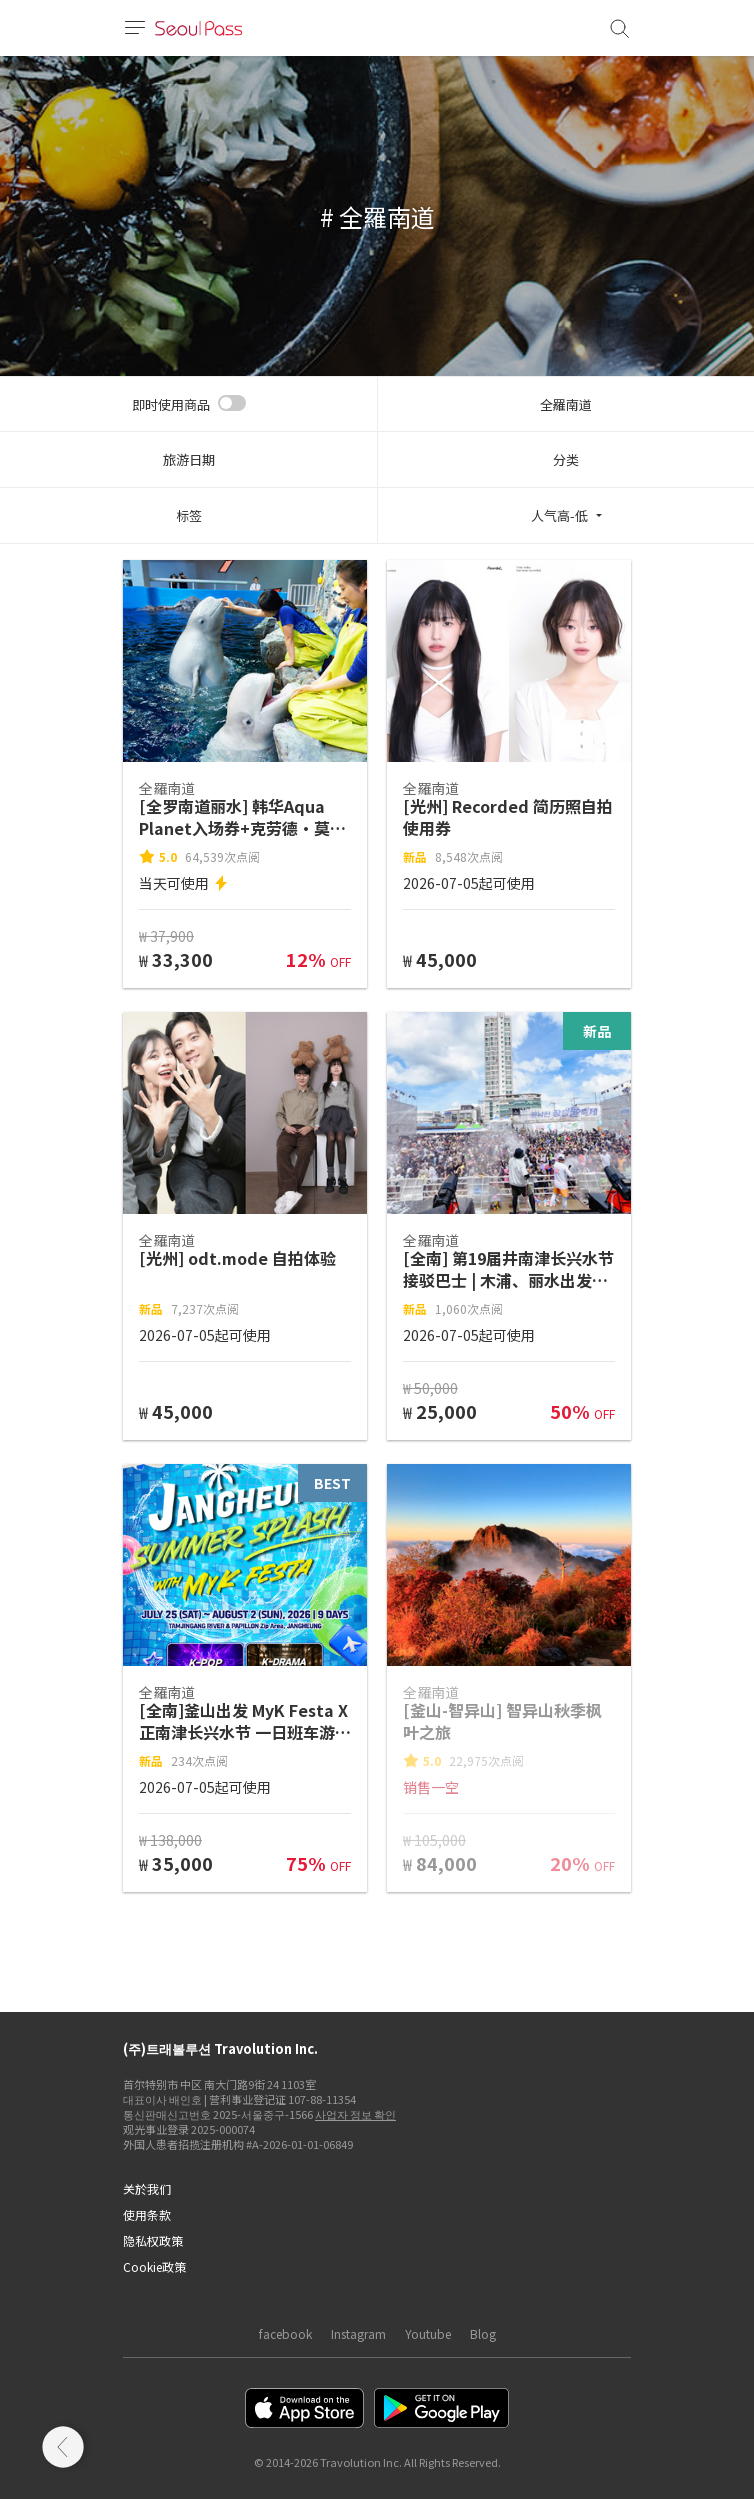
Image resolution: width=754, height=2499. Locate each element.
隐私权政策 (153, 2240)
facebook (285, 2333)
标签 (189, 515)
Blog (483, 2333)
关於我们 (147, 2188)
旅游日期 (189, 459)
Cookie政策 (154, 2266)
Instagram (358, 2333)
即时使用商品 (171, 404)
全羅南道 (566, 404)
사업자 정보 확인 (355, 2114)
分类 (566, 459)
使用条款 (147, 2214)
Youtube (428, 2333)
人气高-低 (559, 515)
